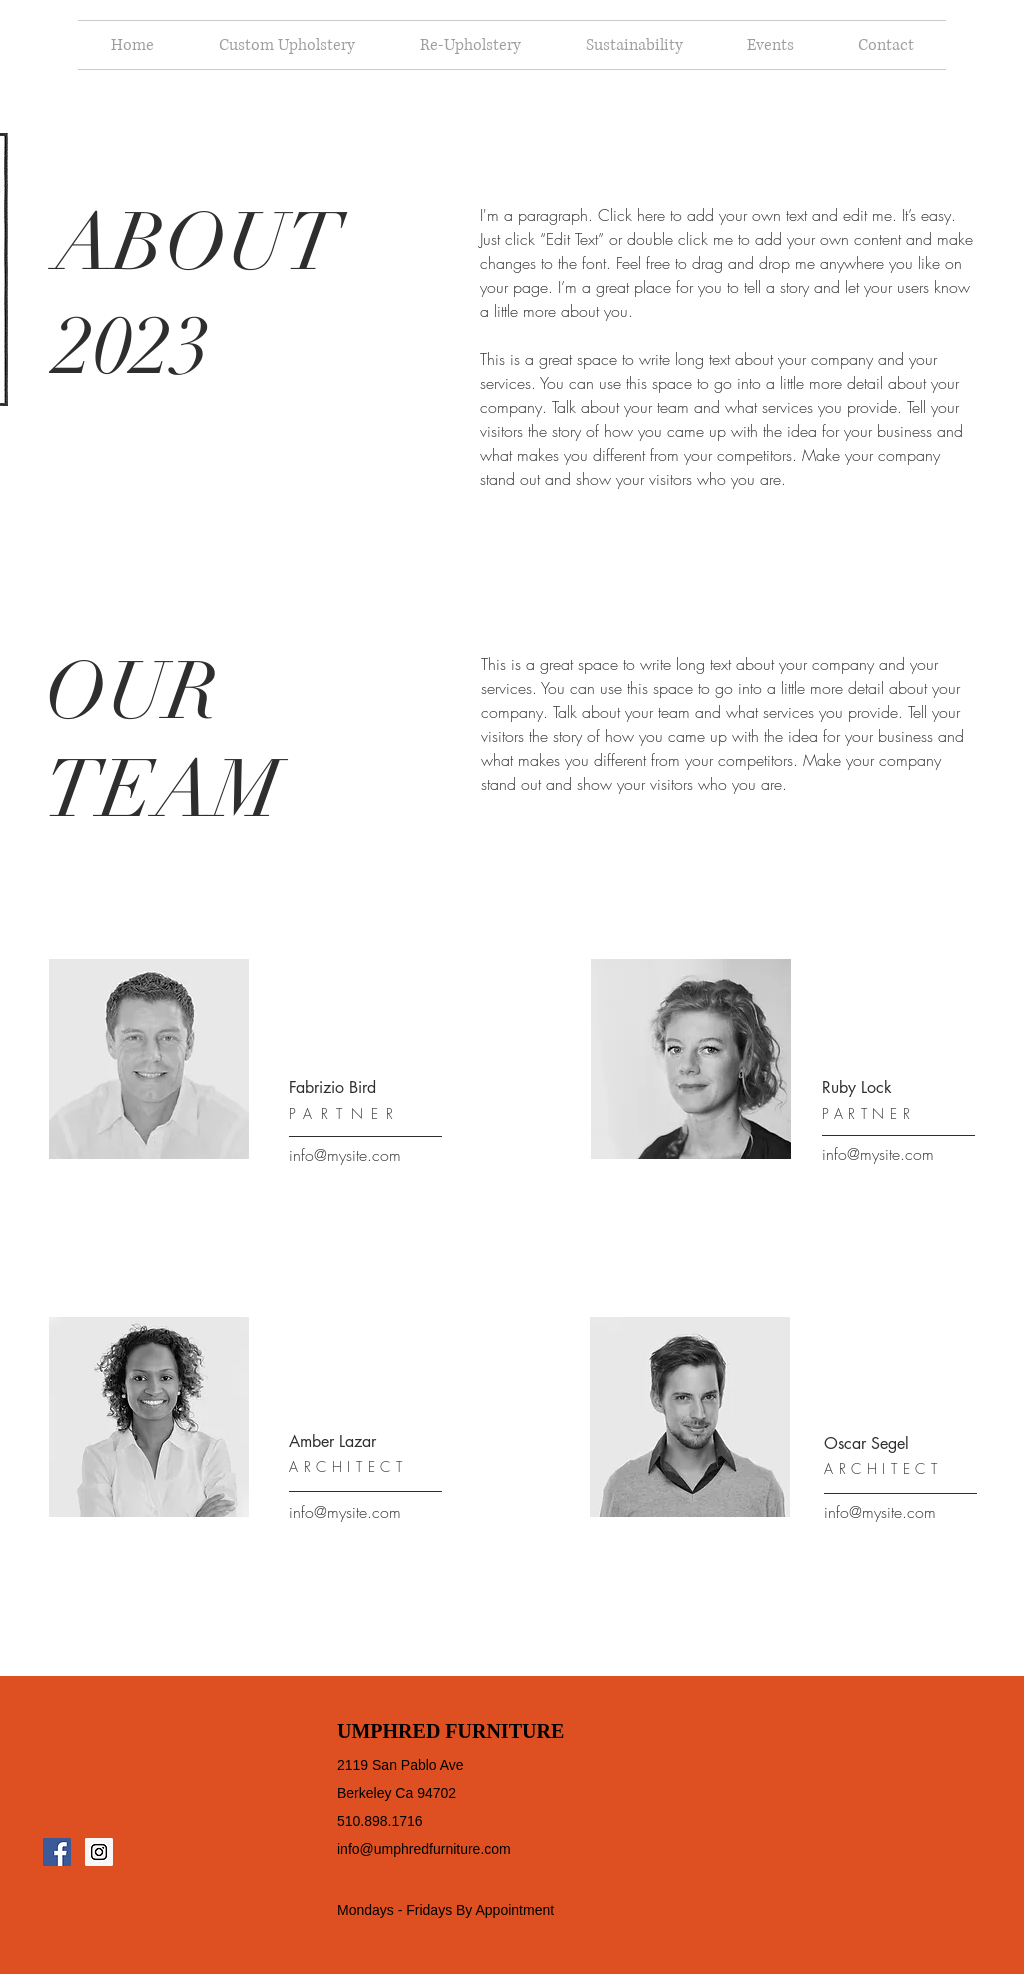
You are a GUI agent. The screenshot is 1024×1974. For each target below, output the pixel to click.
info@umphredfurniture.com (424, 1849)
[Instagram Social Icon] (99, 1852)
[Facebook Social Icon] (57, 1852)
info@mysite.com (345, 1155)
